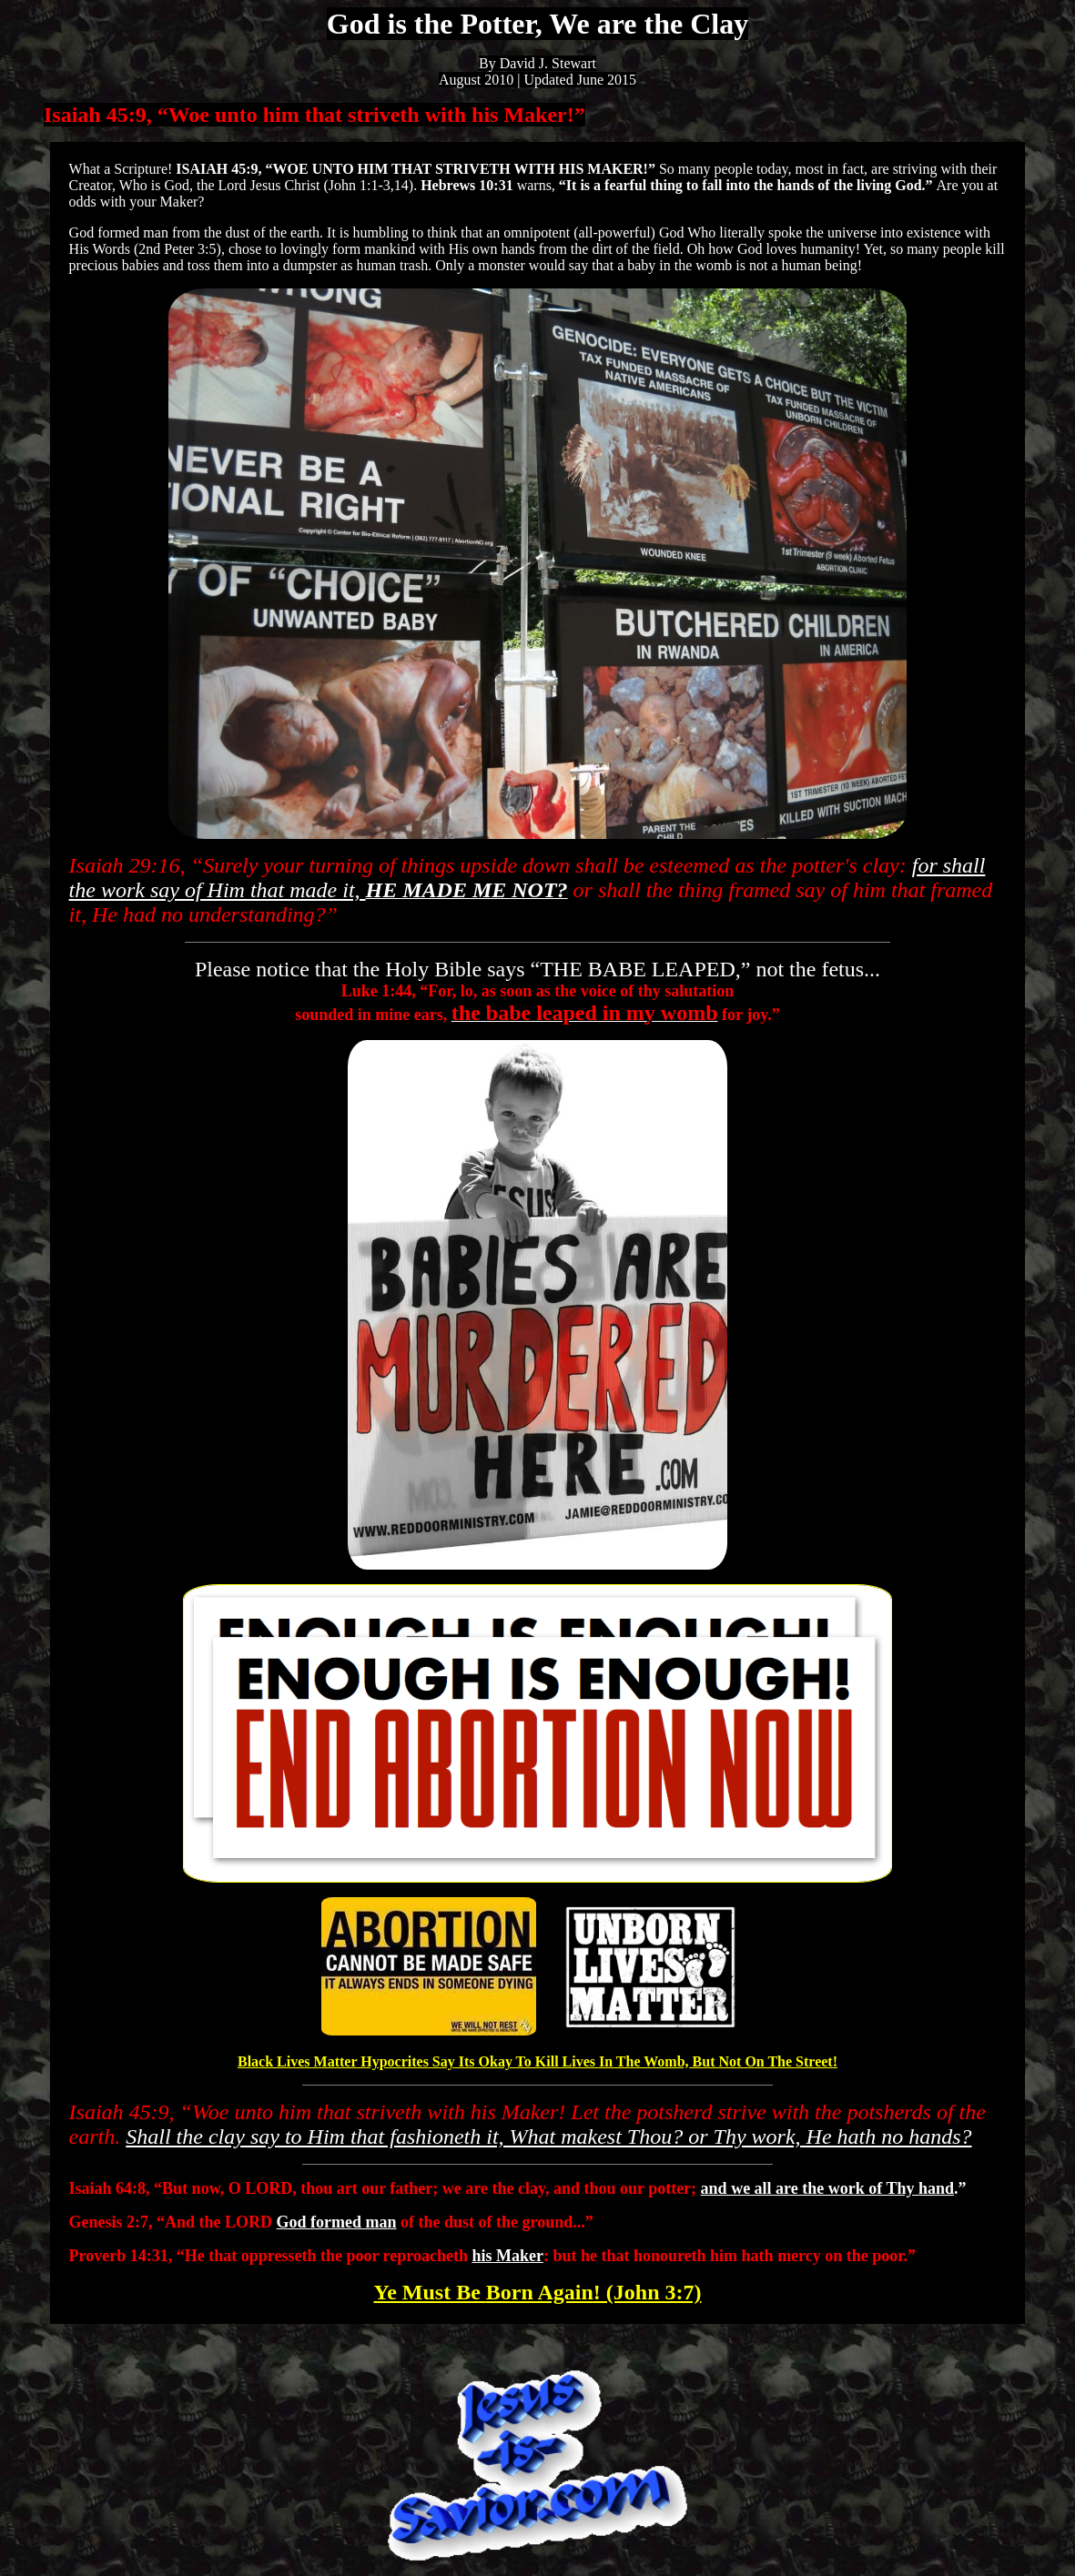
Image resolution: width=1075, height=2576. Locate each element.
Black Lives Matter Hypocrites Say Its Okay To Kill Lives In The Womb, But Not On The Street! (537, 2061)
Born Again (537, 2292)
